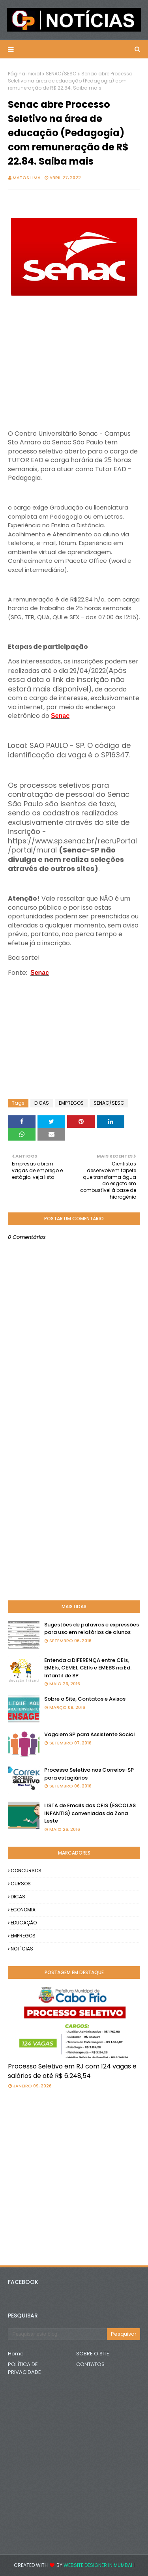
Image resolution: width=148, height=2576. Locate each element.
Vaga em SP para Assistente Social (89, 1734)
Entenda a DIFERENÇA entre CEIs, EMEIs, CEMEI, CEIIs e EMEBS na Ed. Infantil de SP (87, 1667)
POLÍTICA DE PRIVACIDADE (24, 2368)
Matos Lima (27, 177)
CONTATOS (90, 2364)
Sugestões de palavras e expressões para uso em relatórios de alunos (91, 1628)
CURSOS (21, 1883)
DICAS (41, 1103)
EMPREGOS (71, 1103)
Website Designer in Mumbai (98, 2565)
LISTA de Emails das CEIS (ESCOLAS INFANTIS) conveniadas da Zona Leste (90, 1813)
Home (16, 2353)
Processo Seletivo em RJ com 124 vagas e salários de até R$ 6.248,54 (72, 2071)
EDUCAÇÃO (24, 1922)
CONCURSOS (26, 1870)
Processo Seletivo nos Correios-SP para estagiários (89, 1774)
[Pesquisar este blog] (57, 2334)
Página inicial (24, 73)
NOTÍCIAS (22, 1948)
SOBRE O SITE (92, 2353)
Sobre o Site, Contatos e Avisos (85, 1699)
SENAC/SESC (61, 73)
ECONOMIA (23, 1909)
